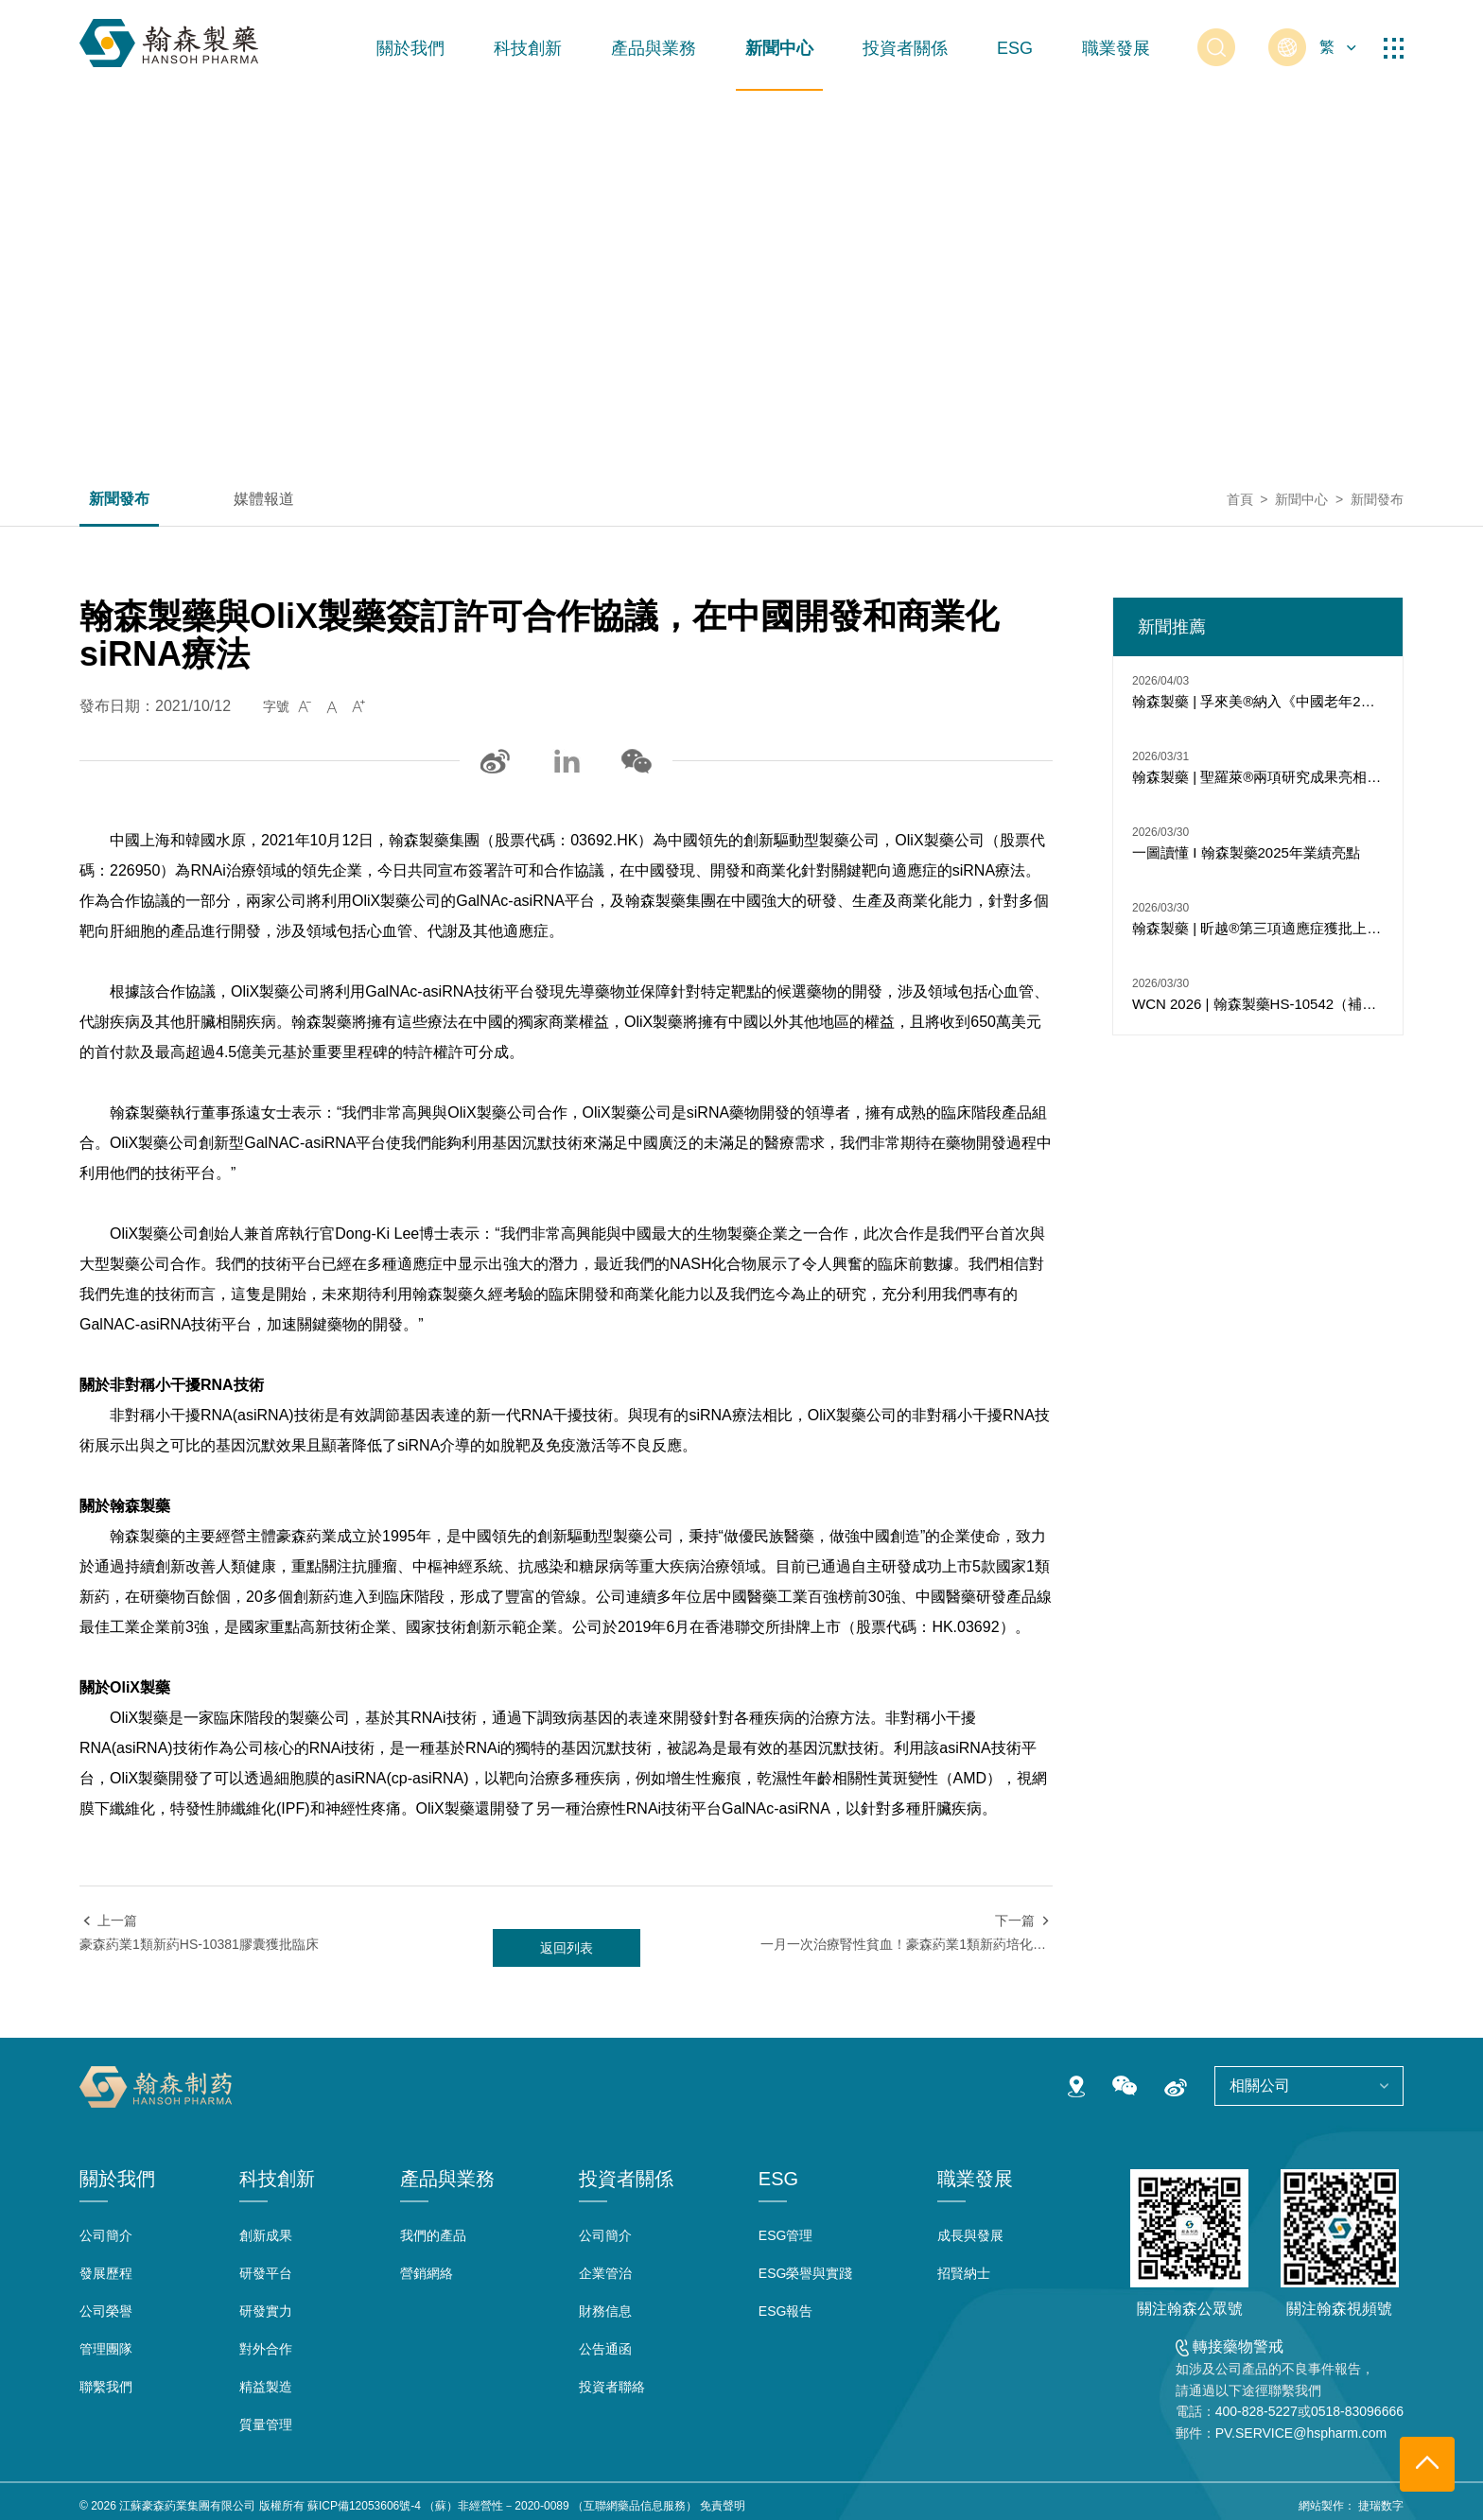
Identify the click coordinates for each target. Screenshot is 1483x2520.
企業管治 (605, 2273)
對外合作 (265, 2348)
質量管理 (265, 2424)
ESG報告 (786, 2311)
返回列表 (566, 1947)
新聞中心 (779, 48)
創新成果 (265, 2235)
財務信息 (605, 2311)
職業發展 (1116, 48)
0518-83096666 (1357, 2411)
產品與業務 (653, 48)
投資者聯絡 (612, 2386)
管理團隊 (105, 2348)
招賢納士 (963, 2273)
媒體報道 (264, 499)
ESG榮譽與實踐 (806, 2273)
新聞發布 (119, 499)
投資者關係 (905, 48)
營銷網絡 (426, 2273)
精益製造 (265, 2386)
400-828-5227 (1256, 2411)
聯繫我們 (105, 2386)
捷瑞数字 (1381, 2505)
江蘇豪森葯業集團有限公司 (187, 2505)
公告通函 (605, 2348)
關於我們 (410, 48)
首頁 (1240, 499)
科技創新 (528, 48)
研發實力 (265, 2311)
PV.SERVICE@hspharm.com (1301, 2433)
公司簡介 (105, 2235)
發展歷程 (105, 2273)
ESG (1015, 48)
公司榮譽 (105, 2311)
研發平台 (265, 2273)
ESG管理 (786, 2235)
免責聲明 (722, 2505)
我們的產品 (433, 2235)
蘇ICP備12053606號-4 (364, 2505)
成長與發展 (970, 2235)
